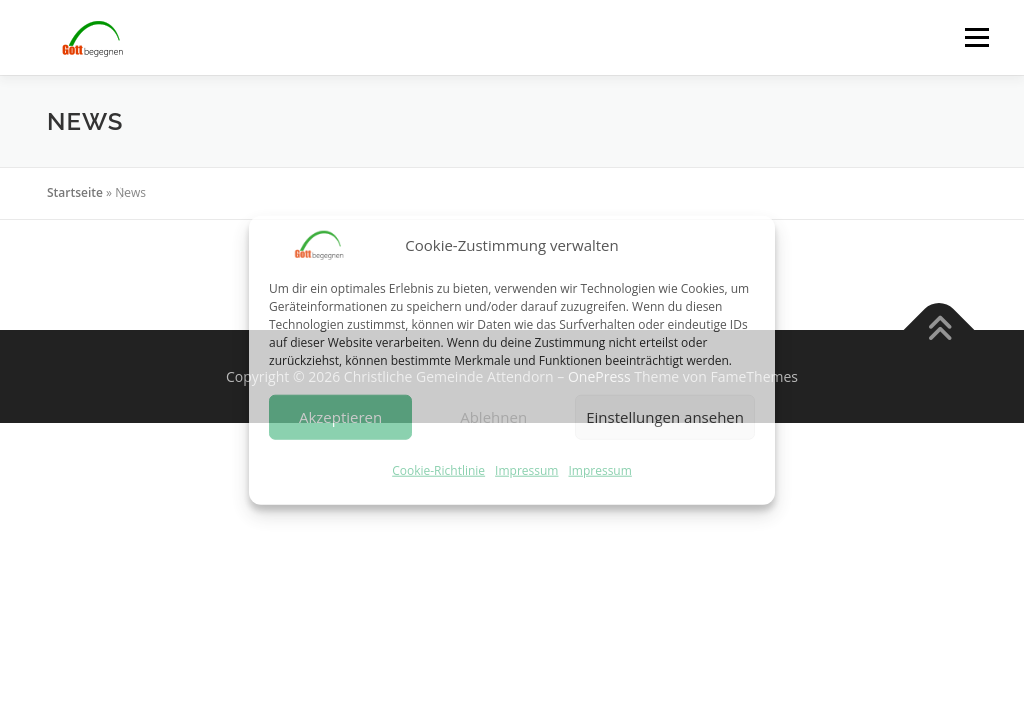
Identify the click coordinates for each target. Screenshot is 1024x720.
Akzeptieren (340, 417)
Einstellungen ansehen (665, 417)
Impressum (526, 470)
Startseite (75, 192)
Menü (976, 37)
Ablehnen (493, 417)
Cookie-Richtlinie (438, 470)
